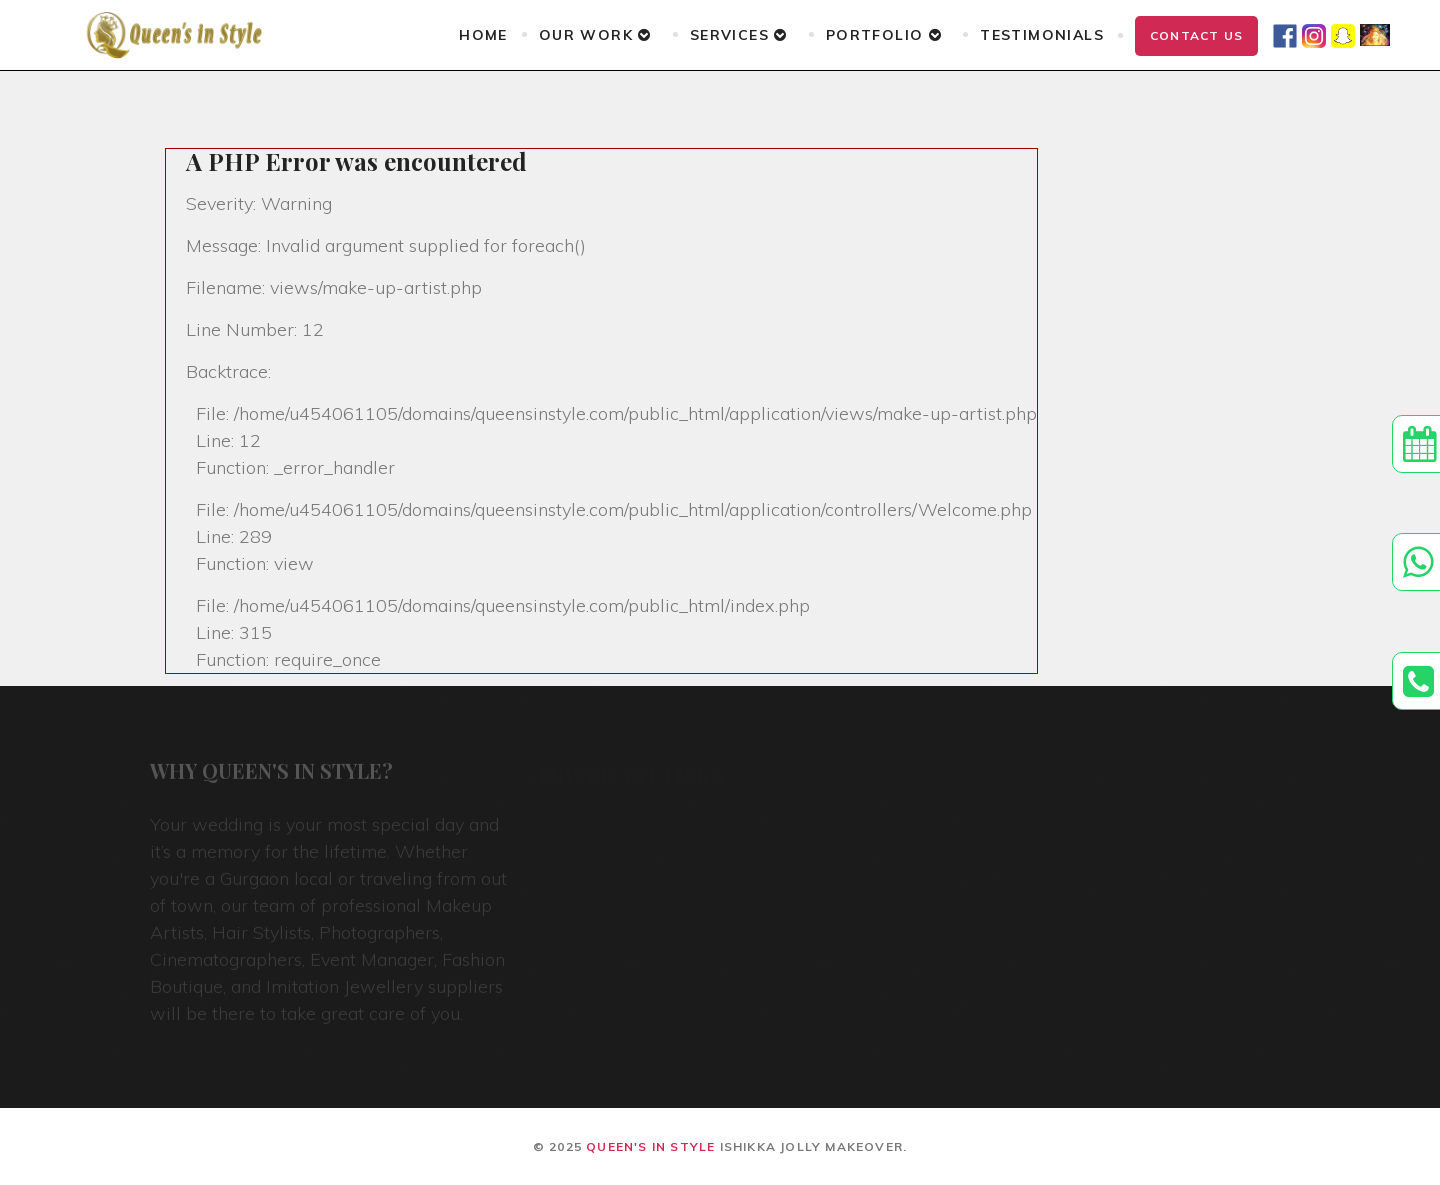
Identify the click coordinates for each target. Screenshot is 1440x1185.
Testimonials (1042, 35)
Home (483, 35)
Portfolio (884, 35)
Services (739, 35)
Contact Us (1196, 35)
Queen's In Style (650, 1146)
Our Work (595, 35)
